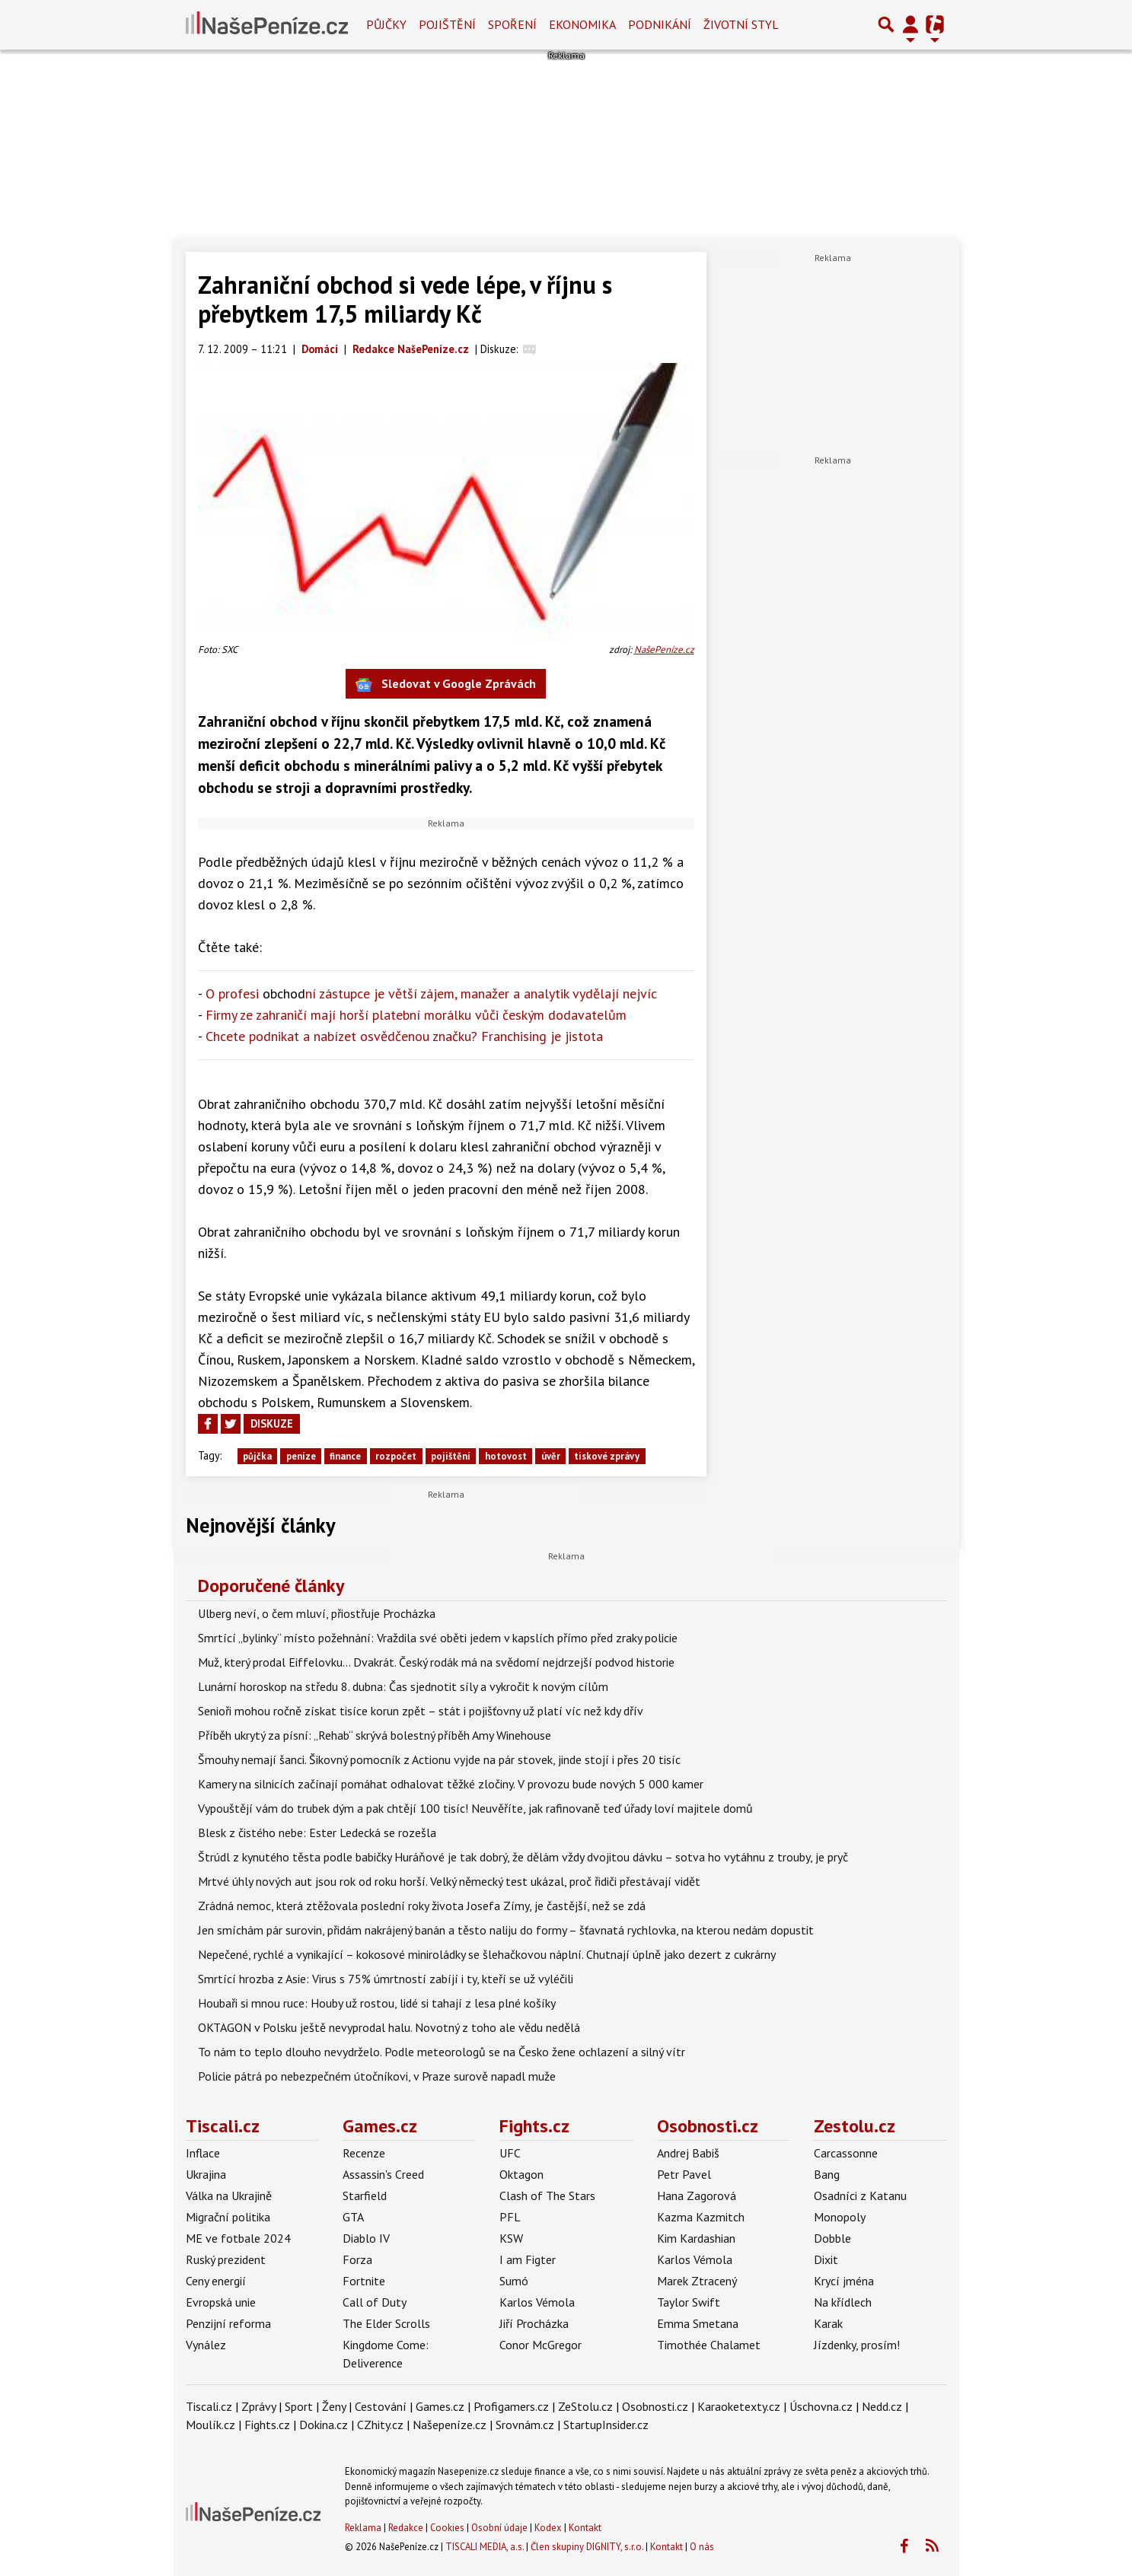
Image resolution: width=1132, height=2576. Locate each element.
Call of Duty (375, 2302)
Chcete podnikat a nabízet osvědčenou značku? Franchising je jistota (404, 1036)
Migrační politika (228, 2216)
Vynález (206, 2344)
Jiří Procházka (534, 2323)
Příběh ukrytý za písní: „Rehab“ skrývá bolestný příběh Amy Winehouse (374, 1735)
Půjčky (386, 24)
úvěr (550, 1456)
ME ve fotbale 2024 (238, 2238)
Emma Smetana (697, 2323)
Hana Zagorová (696, 2195)
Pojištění (447, 24)
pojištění (450, 1456)
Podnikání (659, 24)
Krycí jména (844, 2280)
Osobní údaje (499, 2527)
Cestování (381, 2406)
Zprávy (258, 2406)
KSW (511, 2238)
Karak (828, 2323)
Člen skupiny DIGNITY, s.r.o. (587, 2546)
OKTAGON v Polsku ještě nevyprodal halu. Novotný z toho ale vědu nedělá (389, 2027)
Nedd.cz (882, 2406)
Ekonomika (582, 24)
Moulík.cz (210, 2424)
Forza (357, 2259)
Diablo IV (366, 2238)
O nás (702, 2546)
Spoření (512, 24)
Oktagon (521, 2174)
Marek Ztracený (697, 2280)
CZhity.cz (380, 2424)
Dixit (826, 2259)
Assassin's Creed (383, 2174)
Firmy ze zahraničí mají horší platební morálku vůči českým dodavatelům (416, 1015)
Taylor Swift (688, 2302)
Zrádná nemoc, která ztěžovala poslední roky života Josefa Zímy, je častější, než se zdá (422, 1905)
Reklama (363, 2527)
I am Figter (527, 2259)
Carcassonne (846, 2152)
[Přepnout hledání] (886, 24)
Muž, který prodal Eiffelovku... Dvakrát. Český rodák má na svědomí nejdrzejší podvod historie (436, 1662)
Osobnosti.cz (707, 2126)
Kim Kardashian (696, 2238)
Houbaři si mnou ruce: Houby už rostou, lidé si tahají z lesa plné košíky (377, 2003)
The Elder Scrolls (386, 2323)
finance (345, 1456)
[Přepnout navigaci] (910, 24)
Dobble (832, 2238)
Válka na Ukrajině (229, 2195)
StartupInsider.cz (606, 2424)
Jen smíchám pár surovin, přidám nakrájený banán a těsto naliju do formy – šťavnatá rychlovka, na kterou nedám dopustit (506, 1930)
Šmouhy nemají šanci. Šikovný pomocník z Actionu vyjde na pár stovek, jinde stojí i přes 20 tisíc (439, 1759)
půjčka (257, 1456)
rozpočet (395, 1456)
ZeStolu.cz (585, 2406)
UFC (510, 2152)
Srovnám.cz (525, 2424)
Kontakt (585, 2527)
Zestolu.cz (854, 2126)
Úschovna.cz (821, 2406)
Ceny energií (216, 2280)
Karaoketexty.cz (738, 2406)
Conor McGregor (540, 2344)
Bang (827, 2174)
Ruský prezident (226, 2259)
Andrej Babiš (688, 2152)
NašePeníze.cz (664, 649)
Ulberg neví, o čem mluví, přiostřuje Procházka (316, 1613)
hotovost (506, 1456)
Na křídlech (843, 2302)
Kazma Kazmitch (701, 2216)
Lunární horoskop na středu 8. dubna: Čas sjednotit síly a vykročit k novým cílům (403, 1686)
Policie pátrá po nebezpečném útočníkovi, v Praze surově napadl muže (377, 2076)
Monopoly (840, 2216)
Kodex (549, 2527)
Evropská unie (221, 2302)
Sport (299, 2406)
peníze (301, 1456)
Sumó (513, 2280)
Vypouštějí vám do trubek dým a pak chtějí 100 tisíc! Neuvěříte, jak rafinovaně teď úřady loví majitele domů (475, 1808)
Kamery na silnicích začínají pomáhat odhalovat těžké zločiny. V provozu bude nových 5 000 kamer (450, 1783)
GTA (353, 2216)
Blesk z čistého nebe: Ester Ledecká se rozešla (317, 1832)
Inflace (203, 2152)
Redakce (405, 2527)
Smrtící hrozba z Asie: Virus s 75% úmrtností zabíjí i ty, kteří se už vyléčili (385, 1978)
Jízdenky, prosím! (857, 2344)
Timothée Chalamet (709, 2344)
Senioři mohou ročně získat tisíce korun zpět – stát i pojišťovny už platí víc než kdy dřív (420, 1710)
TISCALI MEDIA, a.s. (484, 2546)
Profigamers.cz (511, 2406)
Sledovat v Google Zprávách (446, 684)
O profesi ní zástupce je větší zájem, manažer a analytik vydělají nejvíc (431, 993)
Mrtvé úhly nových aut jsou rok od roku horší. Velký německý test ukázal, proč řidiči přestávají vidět (449, 1881)
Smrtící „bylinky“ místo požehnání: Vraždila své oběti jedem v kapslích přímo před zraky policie (438, 1637)
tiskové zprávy (606, 1456)
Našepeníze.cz (449, 2424)
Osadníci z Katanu (860, 2195)
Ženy (334, 2406)
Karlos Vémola (537, 2302)
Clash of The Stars (547, 2195)
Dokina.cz (323, 2424)
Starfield (365, 2195)
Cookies (447, 2527)
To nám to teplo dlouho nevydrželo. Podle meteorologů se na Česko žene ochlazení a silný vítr (441, 2051)
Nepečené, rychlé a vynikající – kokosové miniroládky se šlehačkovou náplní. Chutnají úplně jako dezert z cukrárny (487, 1954)
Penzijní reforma (228, 2323)
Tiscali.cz (223, 2126)
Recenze (364, 2152)
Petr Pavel (684, 2174)
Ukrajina (206, 2174)
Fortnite (364, 2280)
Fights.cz (534, 2126)
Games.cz (380, 2126)
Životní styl (741, 24)
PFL (510, 2216)
